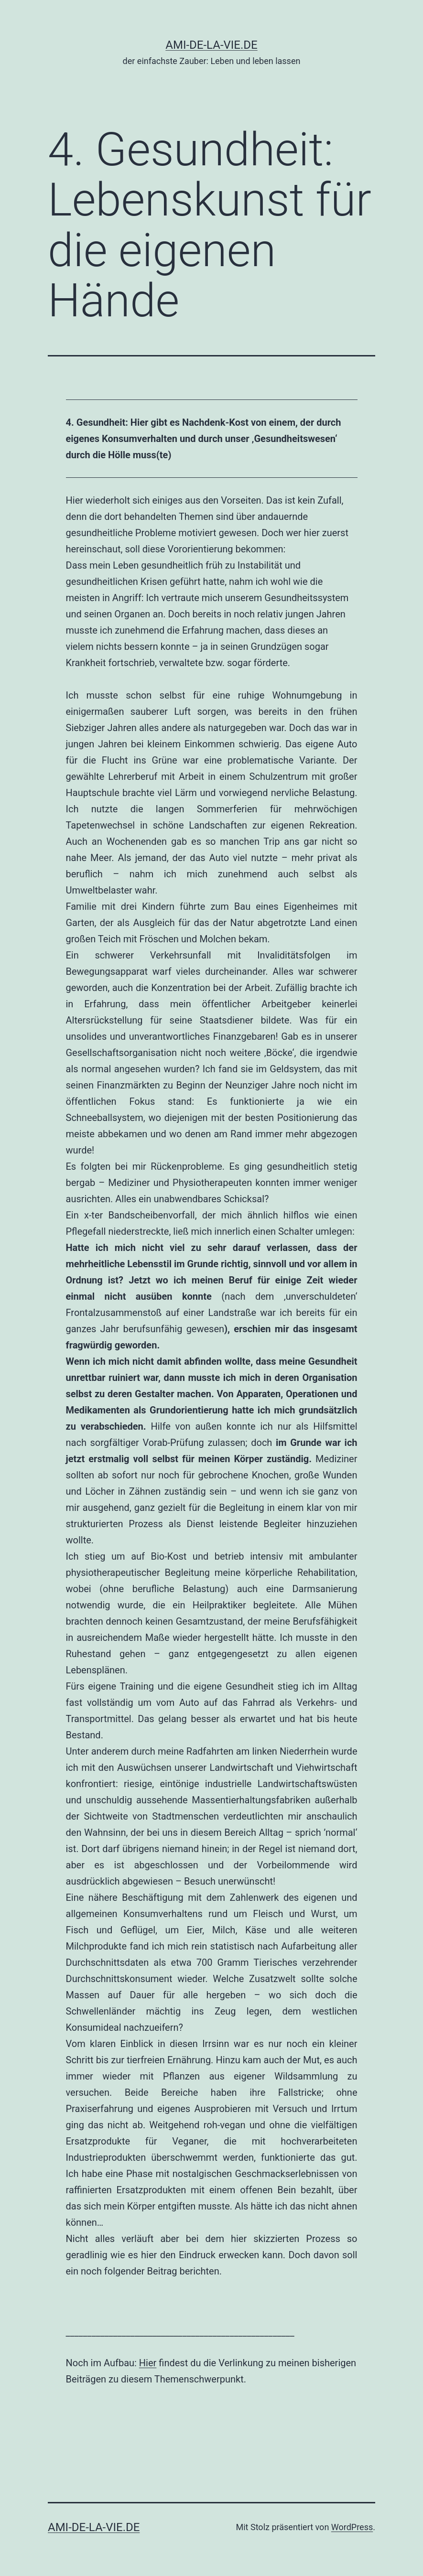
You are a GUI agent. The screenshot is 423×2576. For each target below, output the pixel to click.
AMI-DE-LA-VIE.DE (211, 45)
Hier (148, 2363)
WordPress (352, 2527)
